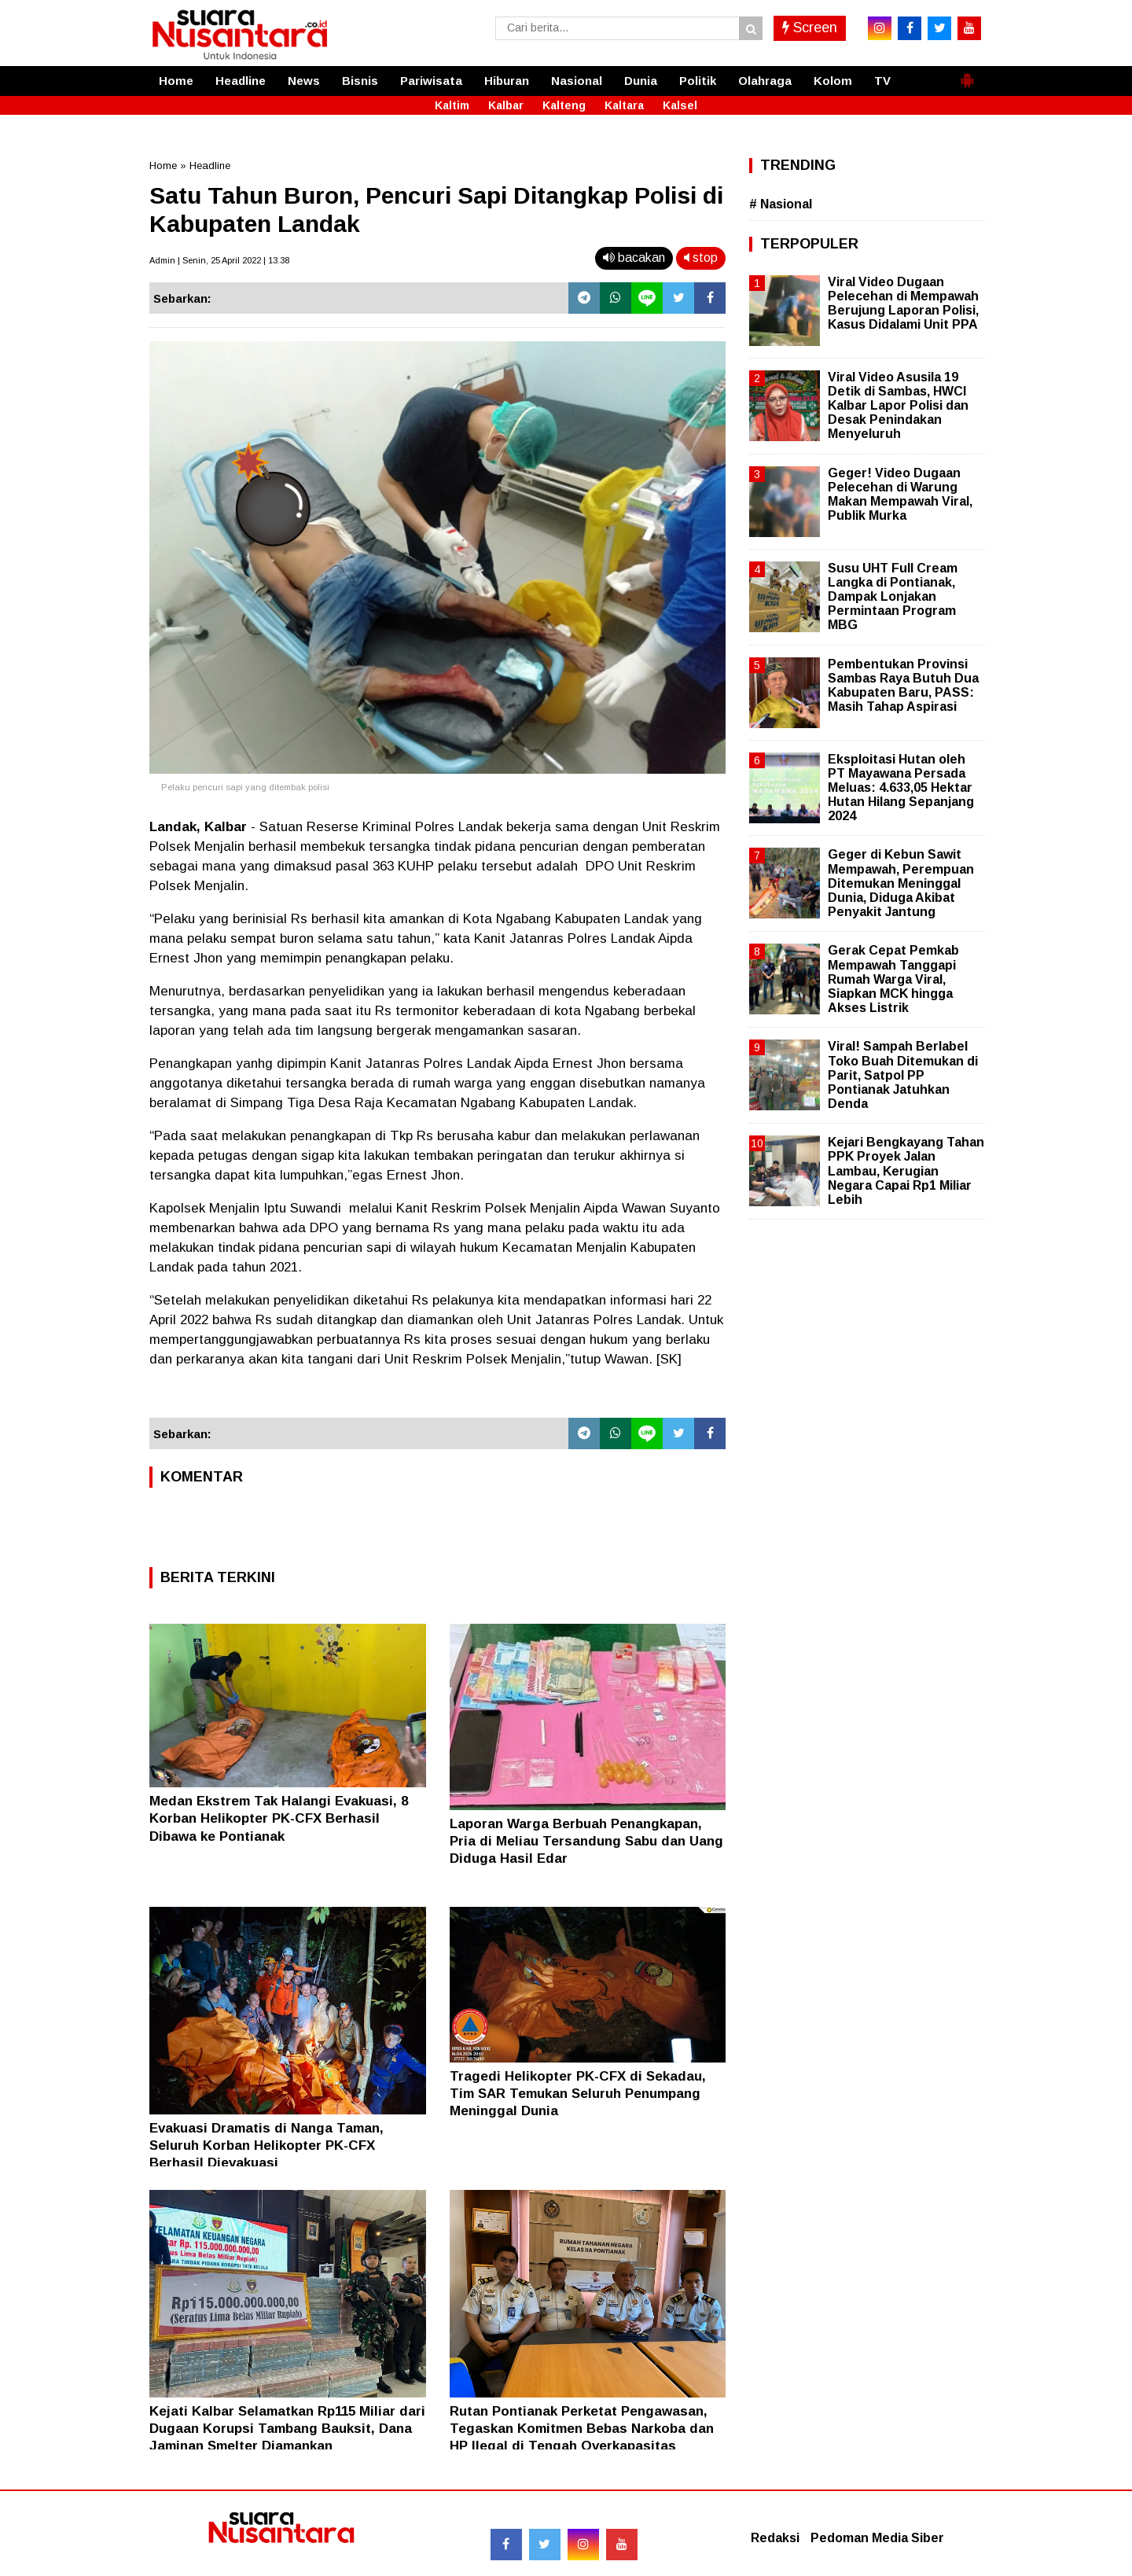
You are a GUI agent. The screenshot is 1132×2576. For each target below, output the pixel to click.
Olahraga (765, 80)
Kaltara (624, 105)
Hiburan (506, 80)
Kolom (833, 80)
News (304, 80)
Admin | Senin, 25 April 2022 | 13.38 (219, 260)
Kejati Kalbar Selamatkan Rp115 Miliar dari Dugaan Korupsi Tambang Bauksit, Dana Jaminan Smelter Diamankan (287, 2428)
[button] (967, 74)
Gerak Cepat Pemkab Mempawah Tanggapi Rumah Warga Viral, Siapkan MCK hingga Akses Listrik (893, 979)
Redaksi (775, 2538)
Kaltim (452, 105)
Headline (240, 80)
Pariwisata (431, 80)
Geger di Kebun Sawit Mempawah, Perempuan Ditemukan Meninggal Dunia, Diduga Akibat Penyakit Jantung (901, 883)
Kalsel (680, 105)
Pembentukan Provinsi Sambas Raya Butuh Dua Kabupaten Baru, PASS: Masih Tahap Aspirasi (903, 685)
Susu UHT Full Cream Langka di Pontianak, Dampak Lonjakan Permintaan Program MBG (892, 596)
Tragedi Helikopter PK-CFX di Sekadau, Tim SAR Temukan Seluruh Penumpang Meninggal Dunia (578, 2093)
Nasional (576, 80)
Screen (809, 27)
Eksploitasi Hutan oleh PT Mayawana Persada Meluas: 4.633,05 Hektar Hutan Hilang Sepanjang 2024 (901, 788)
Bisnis (360, 80)
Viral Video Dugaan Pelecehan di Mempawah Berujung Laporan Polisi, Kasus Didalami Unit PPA (903, 303)
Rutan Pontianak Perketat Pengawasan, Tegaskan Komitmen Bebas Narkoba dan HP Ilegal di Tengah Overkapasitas (582, 2428)
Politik (697, 80)
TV (882, 80)
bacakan (634, 257)
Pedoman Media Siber (877, 2538)
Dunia (640, 80)
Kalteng (564, 105)
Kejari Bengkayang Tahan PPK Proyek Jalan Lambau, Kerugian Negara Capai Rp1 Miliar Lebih (906, 1170)
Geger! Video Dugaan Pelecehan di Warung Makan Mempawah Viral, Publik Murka (900, 494)
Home (176, 80)
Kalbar (506, 105)
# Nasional (780, 204)
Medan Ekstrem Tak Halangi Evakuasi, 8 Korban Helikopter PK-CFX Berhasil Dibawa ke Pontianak (278, 1818)
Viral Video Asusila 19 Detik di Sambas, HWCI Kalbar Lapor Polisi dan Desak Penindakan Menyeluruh (898, 405)
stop (701, 257)
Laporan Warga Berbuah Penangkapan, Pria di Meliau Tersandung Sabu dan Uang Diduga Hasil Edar (586, 1841)
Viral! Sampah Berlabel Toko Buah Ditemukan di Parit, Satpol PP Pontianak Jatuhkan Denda (903, 1075)
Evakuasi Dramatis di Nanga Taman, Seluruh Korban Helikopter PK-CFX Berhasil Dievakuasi (266, 2145)
